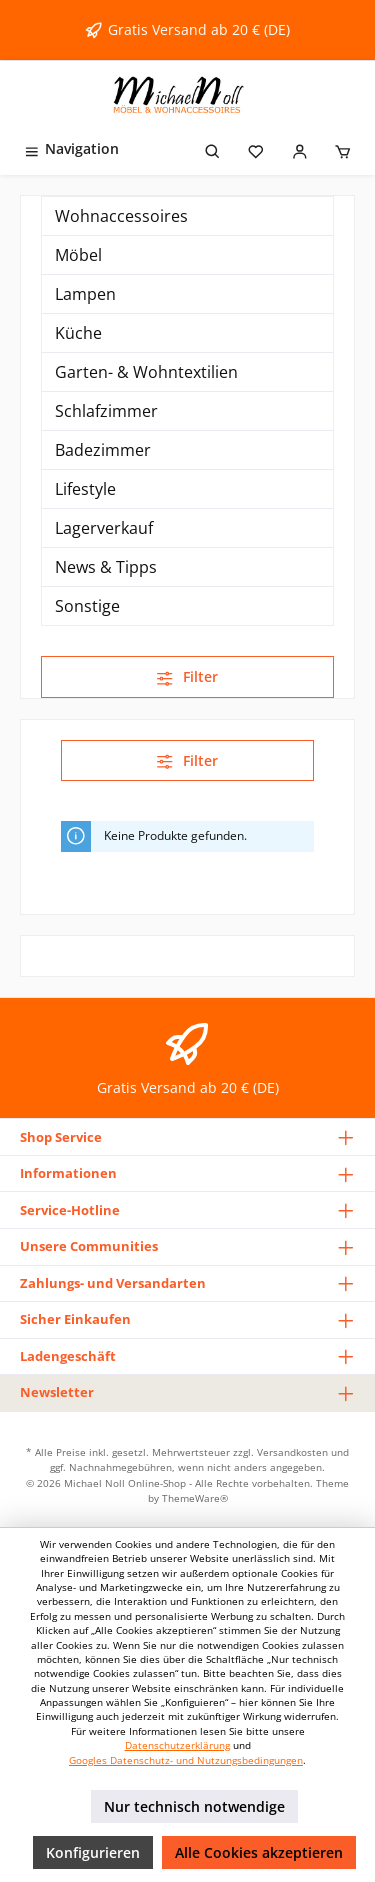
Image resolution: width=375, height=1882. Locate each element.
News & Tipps (106, 567)
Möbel (78, 255)
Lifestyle (85, 489)
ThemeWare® (195, 1498)
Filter (187, 676)
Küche (78, 333)
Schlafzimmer (106, 411)
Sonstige (87, 606)
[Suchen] (213, 148)
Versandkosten (292, 1452)
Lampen (85, 294)
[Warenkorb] (343, 148)
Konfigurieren (93, 1852)
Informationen (68, 1173)
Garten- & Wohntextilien (146, 372)
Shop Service (61, 1137)
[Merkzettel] (256, 148)
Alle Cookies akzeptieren (259, 1852)
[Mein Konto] (300, 148)
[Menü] (71, 148)
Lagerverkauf (104, 528)
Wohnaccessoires (121, 216)
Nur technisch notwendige (194, 1806)
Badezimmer (103, 450)
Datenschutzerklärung (177, 1745)
